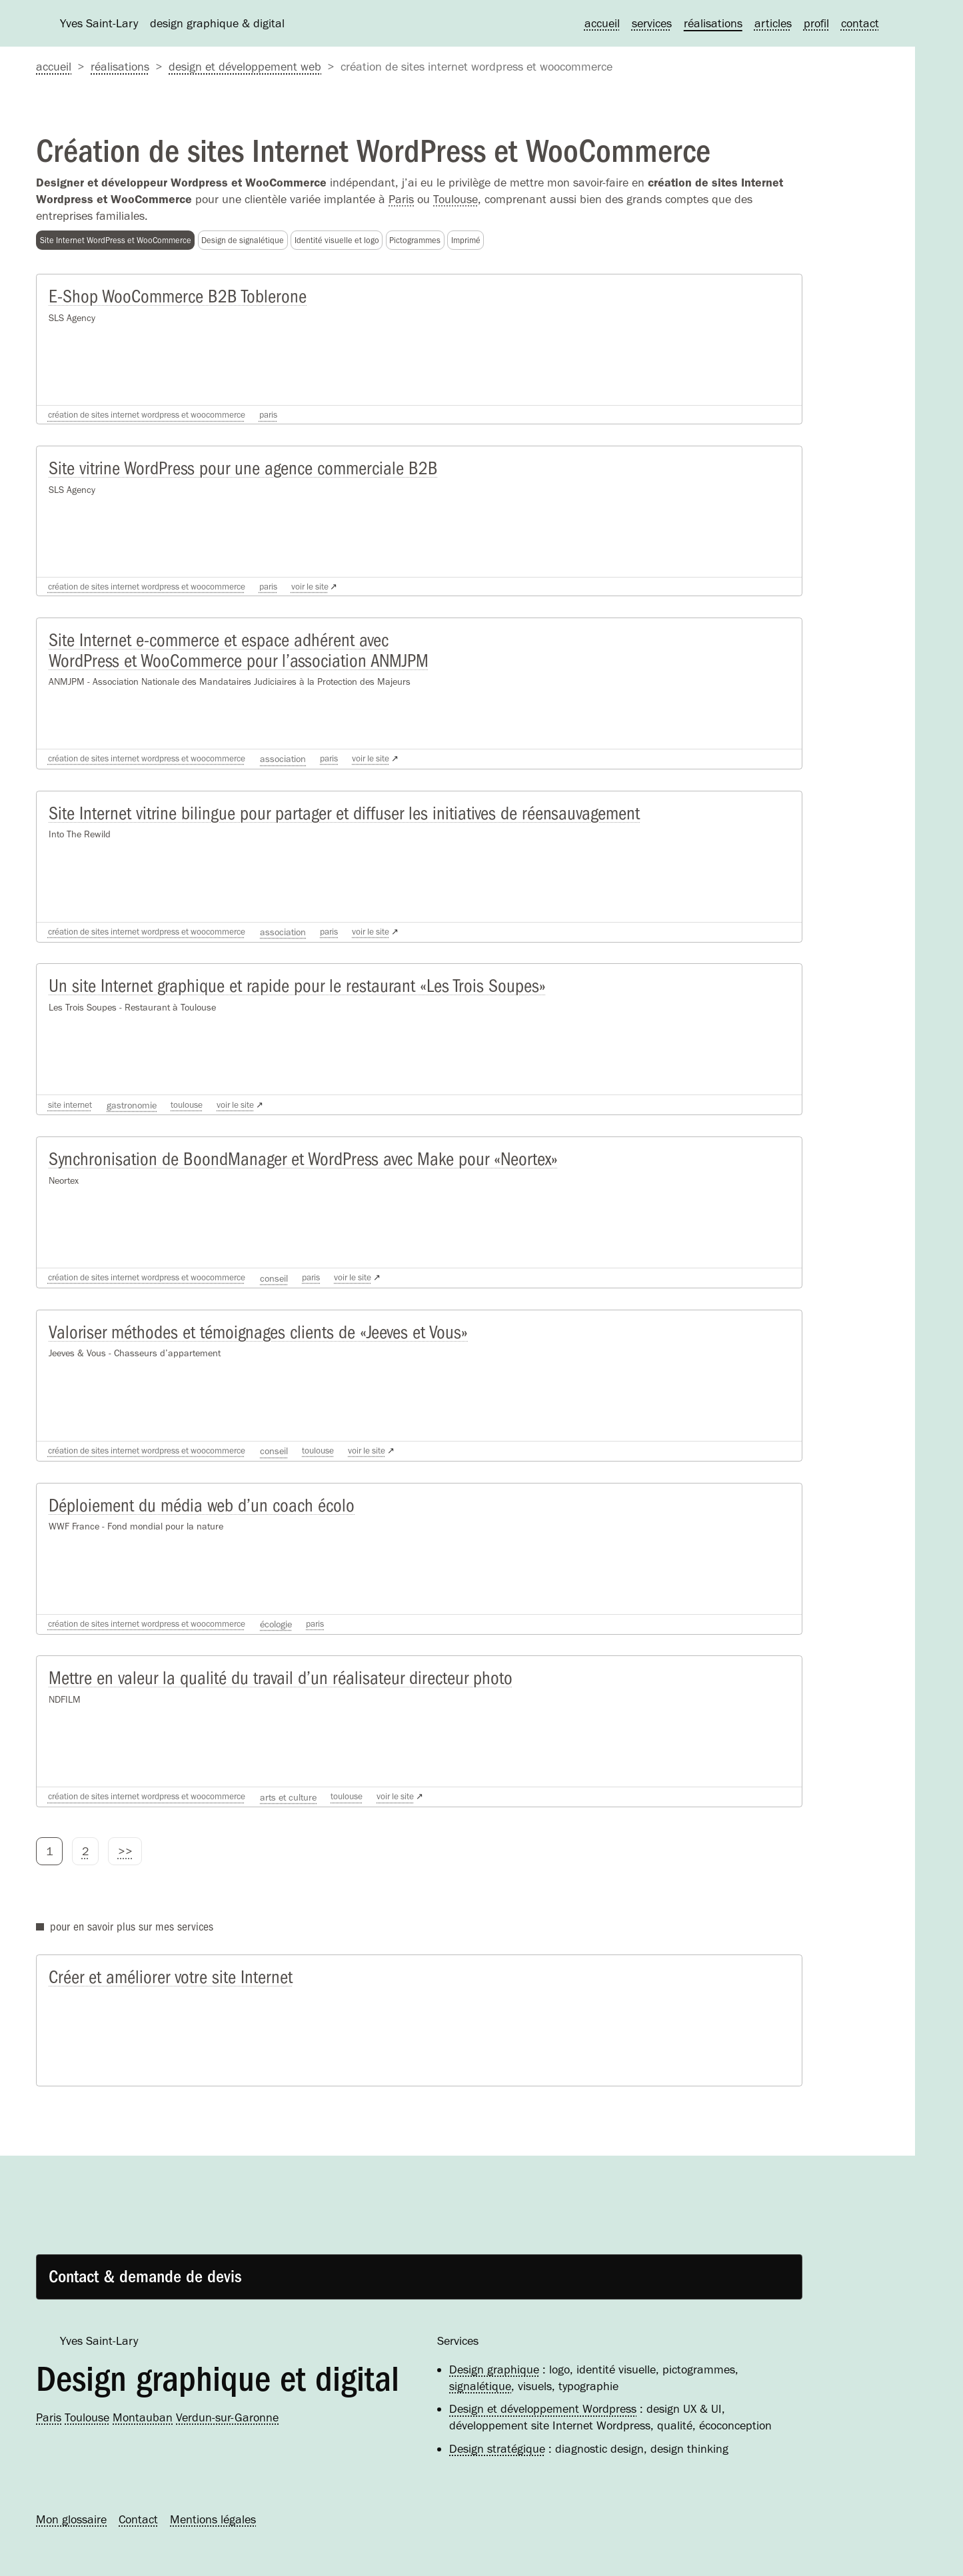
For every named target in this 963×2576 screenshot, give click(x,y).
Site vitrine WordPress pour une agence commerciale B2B (239, 475)
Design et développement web (245, 66)
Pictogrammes (415, 240)
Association (304, 770)
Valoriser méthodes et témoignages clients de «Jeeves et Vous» (254, 1355)
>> (125, 1880)
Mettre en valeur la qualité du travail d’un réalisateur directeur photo (274, 1707)
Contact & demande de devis (152, 2273)
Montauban (143, 2417)
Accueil (602, 23)
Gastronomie (136, 1122)
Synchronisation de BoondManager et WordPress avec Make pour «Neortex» (296, 1178)
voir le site (336, 594)
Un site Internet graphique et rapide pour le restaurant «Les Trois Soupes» (292, 1003)
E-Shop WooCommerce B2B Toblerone (174, 299)
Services (652, 23)
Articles (773, 23)
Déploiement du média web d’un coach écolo (198, 1531)
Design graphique (494, 2369)
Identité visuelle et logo (337, 240)
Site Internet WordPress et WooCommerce (115, 240)
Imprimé (466, 240)
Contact (860, 23)
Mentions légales (213, 2519)
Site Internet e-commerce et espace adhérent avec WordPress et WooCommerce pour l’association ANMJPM (234, 661)
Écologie (297, 1650)
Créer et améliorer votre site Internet (169, 2008)
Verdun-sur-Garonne (227, 2417)
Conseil (295, 1298)
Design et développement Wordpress (542, 2408)
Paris (401, 199)
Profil (816, 23)
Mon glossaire (71, 2519)
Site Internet (72, 1122)
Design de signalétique (242, 240)
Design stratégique (497, 2448)
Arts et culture (309, 1826)
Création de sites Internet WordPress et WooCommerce (157, 418)
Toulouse (455, 199)
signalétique (480, 2386)
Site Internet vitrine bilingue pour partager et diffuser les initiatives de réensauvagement (338, 827)
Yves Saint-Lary (99, 2341)
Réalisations (713, 23)
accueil (53, 66)
